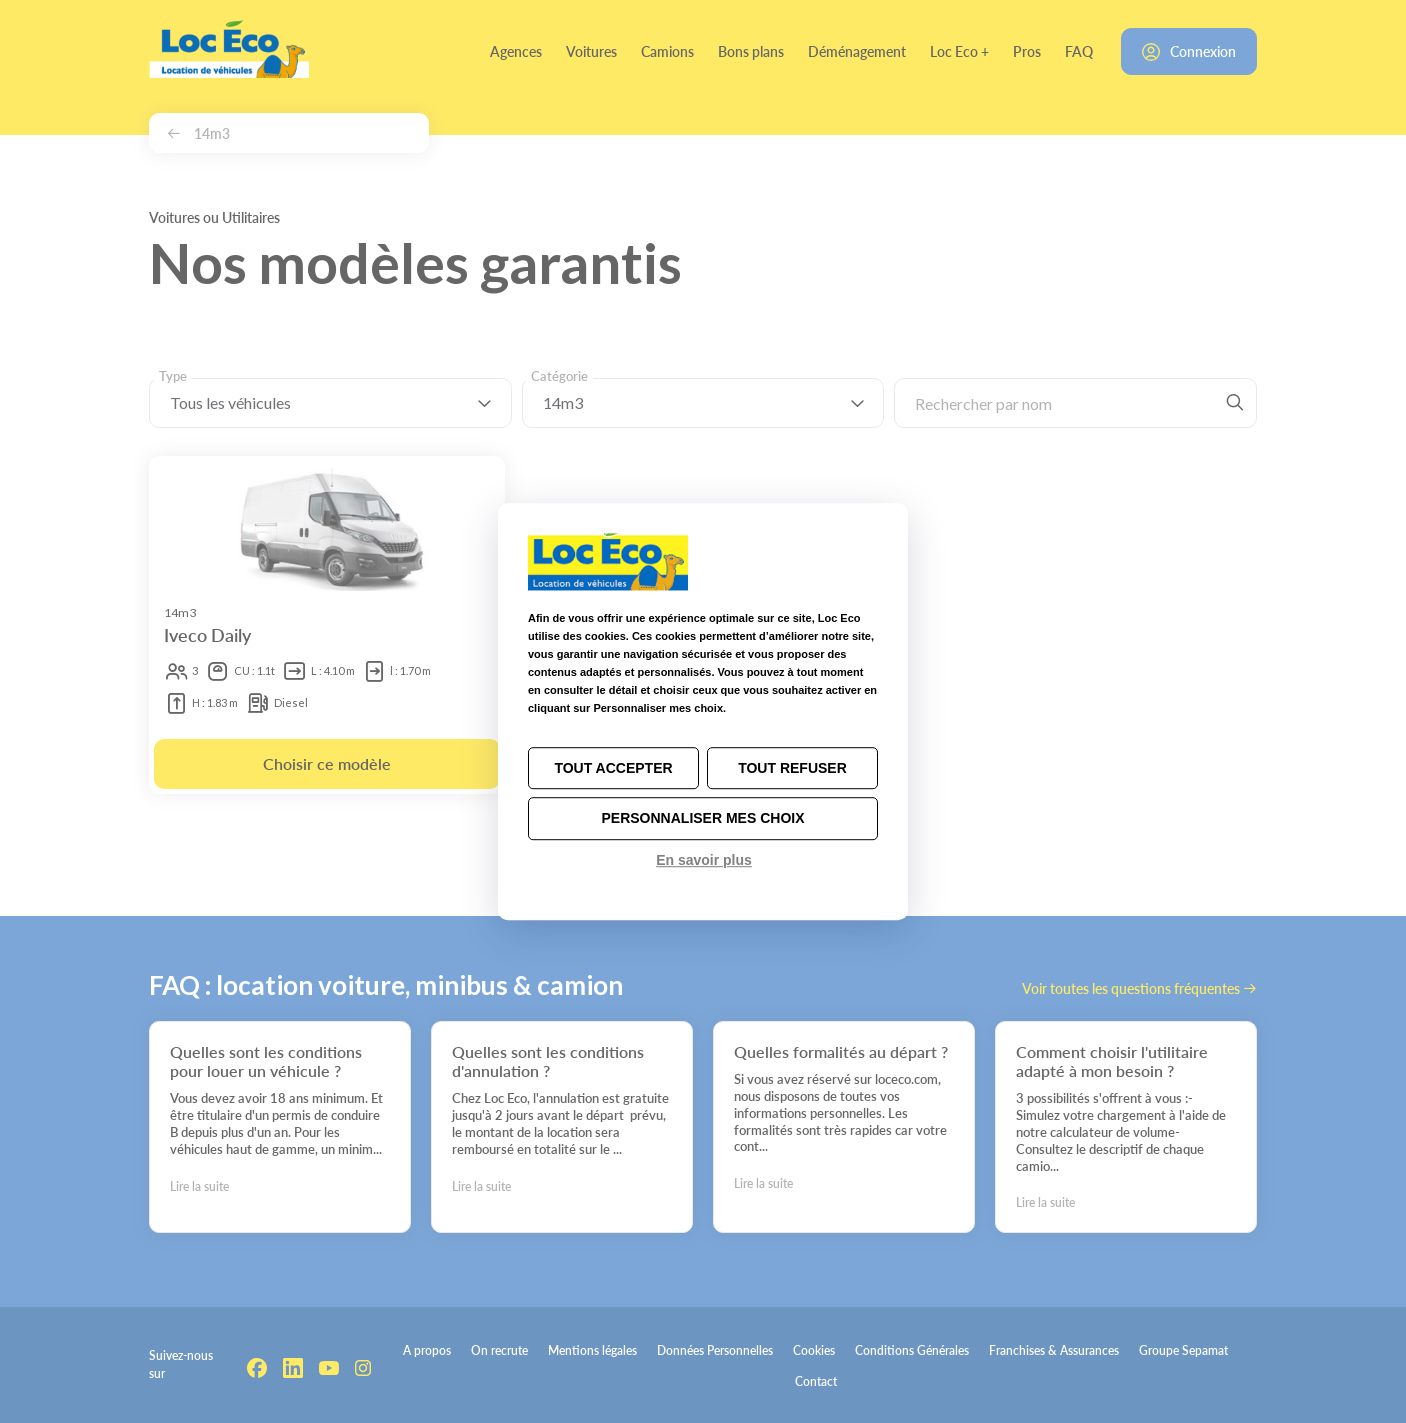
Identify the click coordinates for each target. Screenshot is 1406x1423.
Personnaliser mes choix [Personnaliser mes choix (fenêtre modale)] (702, 819)
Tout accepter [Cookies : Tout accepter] (613, 768)
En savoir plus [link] (704, 860)
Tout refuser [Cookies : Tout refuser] (792, 768)
